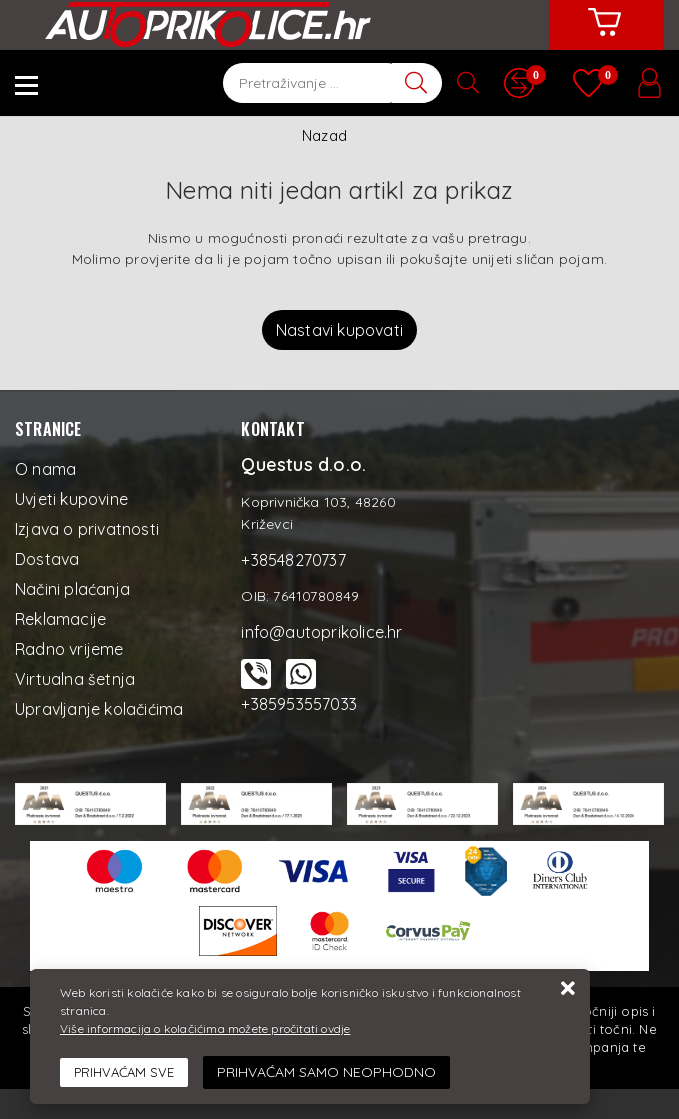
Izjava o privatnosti (87, 529)
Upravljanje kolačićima (99, 709)
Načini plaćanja (72, 589)
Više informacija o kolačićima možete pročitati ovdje (205, 1028)
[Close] (124, 1073)
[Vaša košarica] (604, 37)
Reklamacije (60, 619)
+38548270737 (293, 560)
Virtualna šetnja (75, 679)
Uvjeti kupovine (71, 499)
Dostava (47, 559)
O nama (45, 469)
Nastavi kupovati (339, 330)
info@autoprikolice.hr (321, 632)
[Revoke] (326, 1072)
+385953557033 (299, 704)
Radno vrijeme (69, 649)
